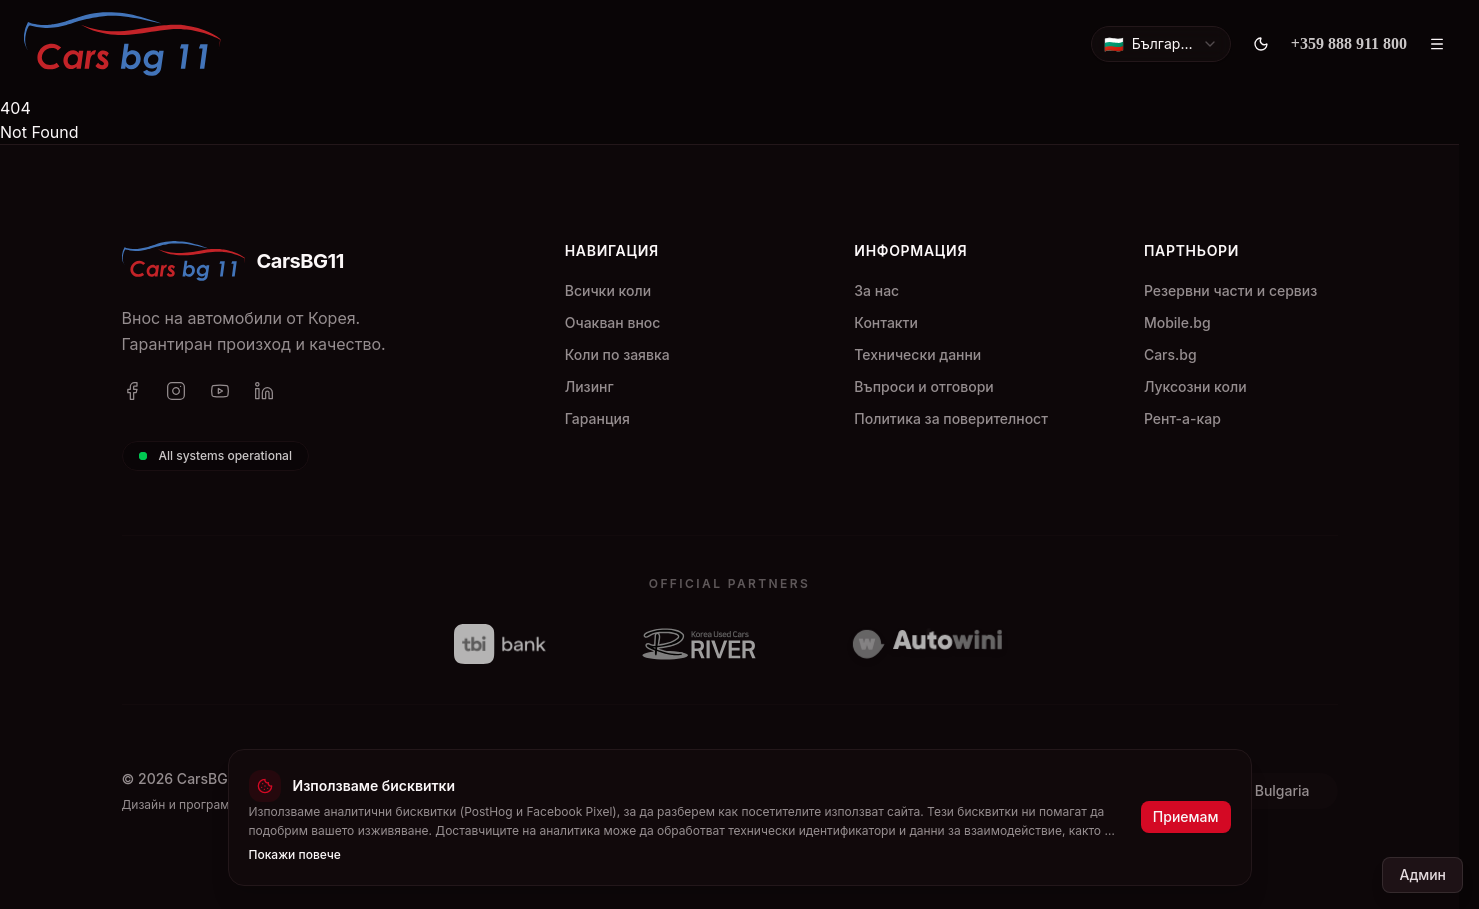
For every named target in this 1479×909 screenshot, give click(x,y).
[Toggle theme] (1261, 44)
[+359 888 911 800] (1349, 44)
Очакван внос (613, 322)
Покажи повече (295, 853)
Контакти (886, 322)
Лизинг (589, 386)
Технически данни (917, 354)
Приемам (1186, 816)
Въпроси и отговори (923, 386)
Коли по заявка (617, 354)
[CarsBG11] (122, 44)
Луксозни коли (1195, 386)
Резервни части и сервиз (1230, 290)
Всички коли (608, 290)
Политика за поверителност (951, 418)
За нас (876, 290)
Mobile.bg (1177, 322)
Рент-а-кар (1182, 418)
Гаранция (597, 418)
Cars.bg (1170, 354)
